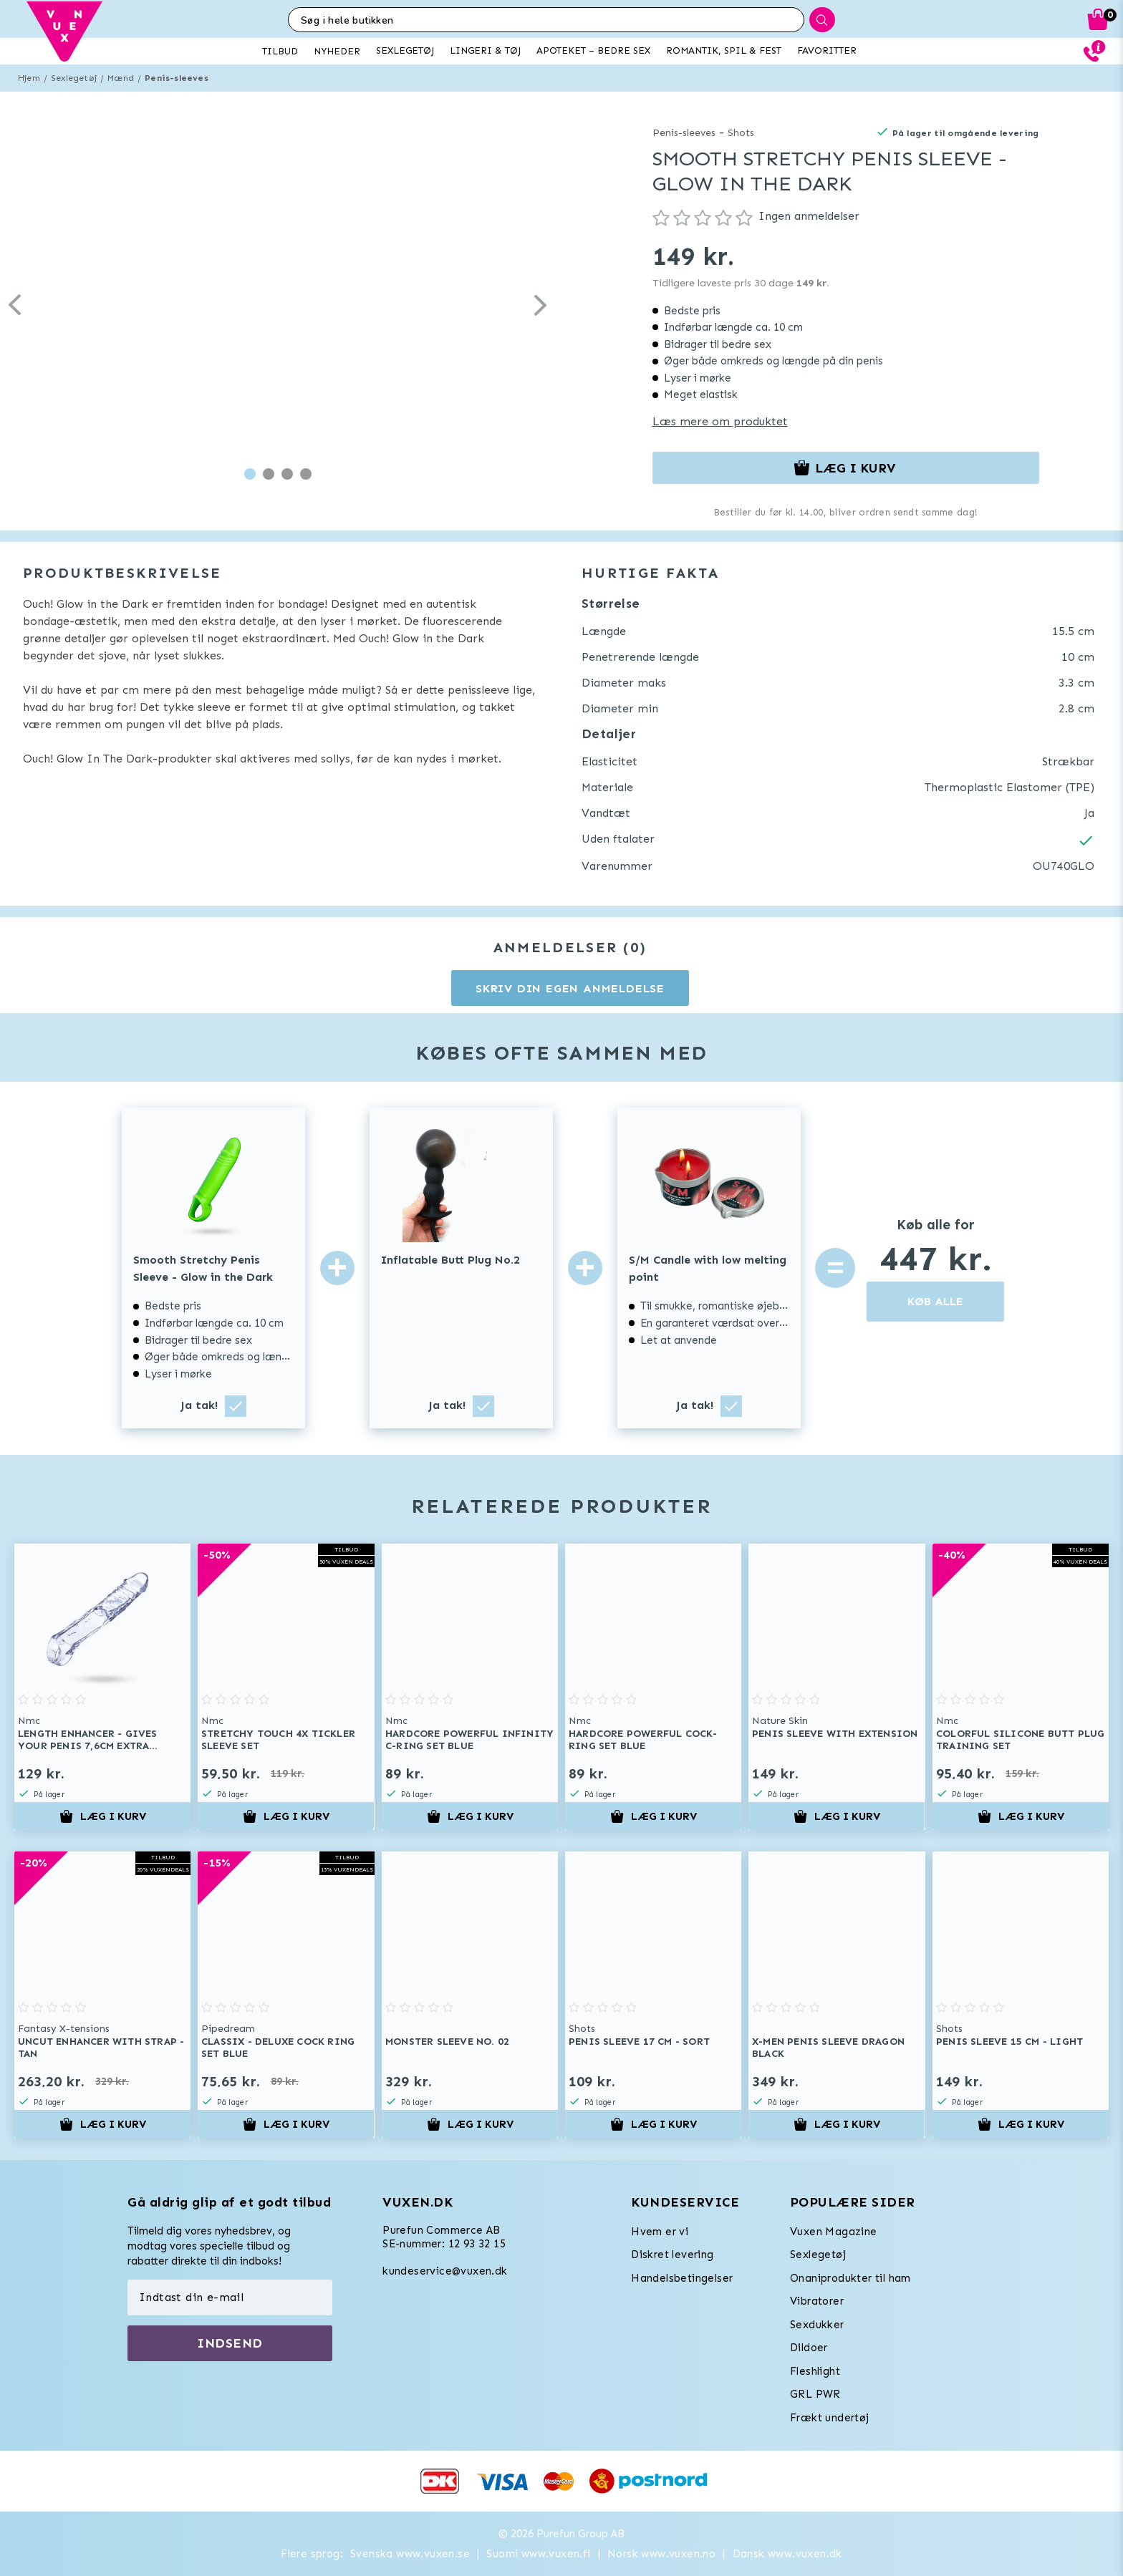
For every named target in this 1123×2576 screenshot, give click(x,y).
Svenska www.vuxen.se (410, 2553)
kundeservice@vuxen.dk (444, 2271)
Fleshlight (815, 2371)
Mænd (120, 78)
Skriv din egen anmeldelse (570, 988)
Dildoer (809, 2347)
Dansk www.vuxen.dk (787, 2553)
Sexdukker (817, 2324)
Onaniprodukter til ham (850, 2278)
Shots (741, 133)
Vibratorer (817, 2301)
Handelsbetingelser (682, 2278)
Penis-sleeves (176, 78)
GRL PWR (815, 2394)
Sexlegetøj (74, 78)
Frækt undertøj (829, 2417)
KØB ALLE (935, 1301)
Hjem (29, 78)
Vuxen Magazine (833, 2231)
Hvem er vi (659, 2231)
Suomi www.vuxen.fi (538, 2553)
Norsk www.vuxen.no (661, 2553)
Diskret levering (672, 2254)
